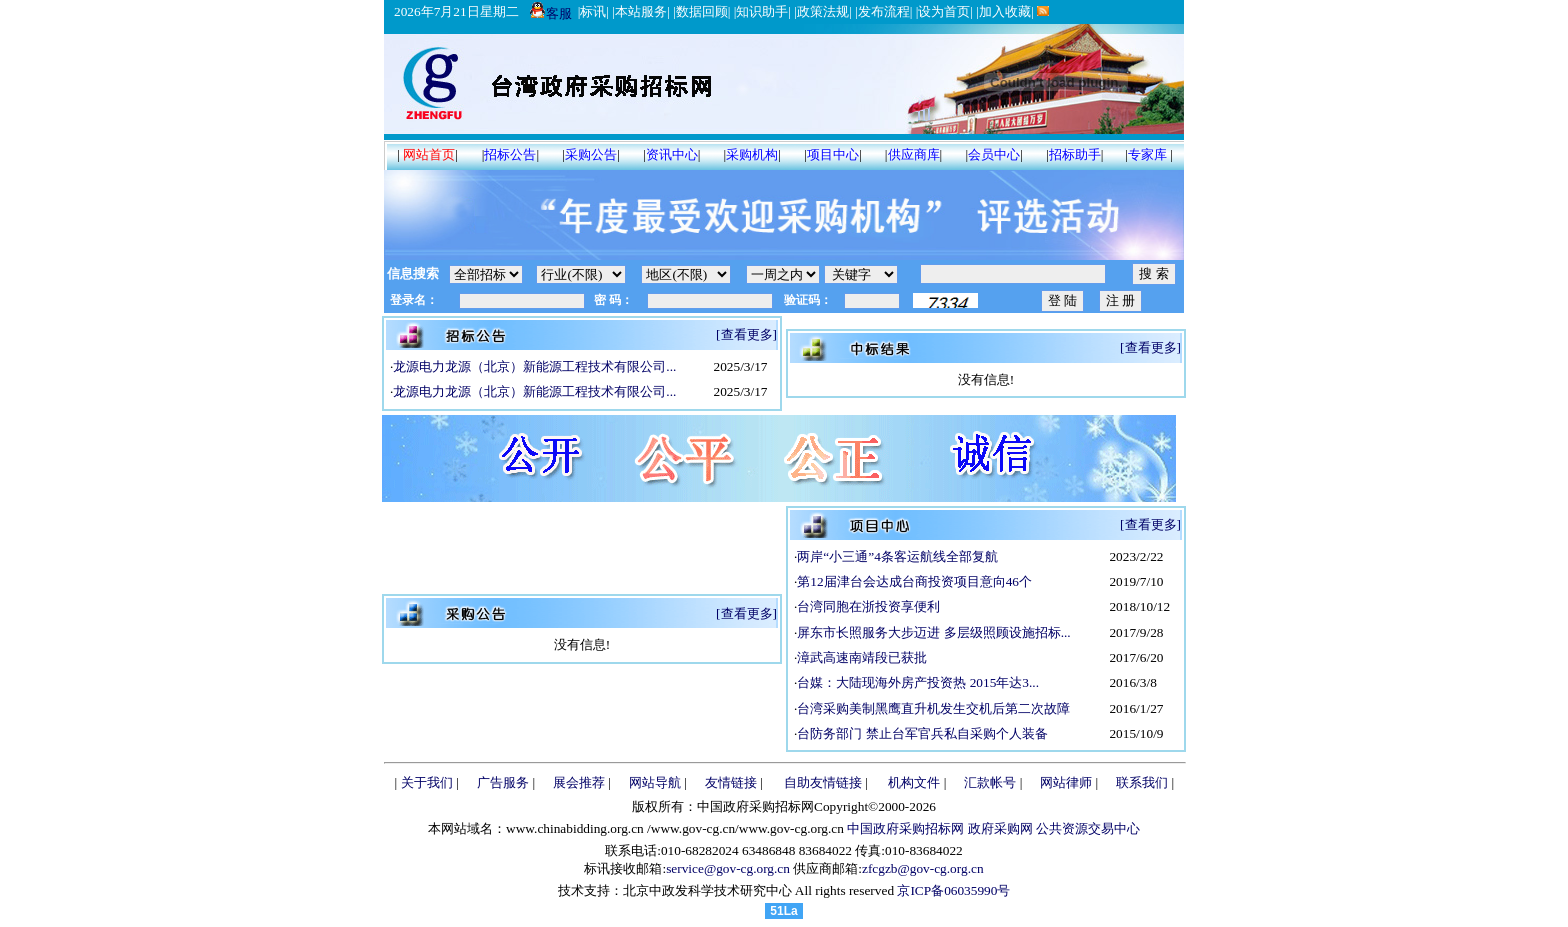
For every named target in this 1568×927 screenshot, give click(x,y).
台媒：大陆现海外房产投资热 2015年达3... (918, 682)
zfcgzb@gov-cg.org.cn (923, 868)
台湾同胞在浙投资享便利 (868, 606)
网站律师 (1066, 782)
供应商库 (914, 154)
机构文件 (914, 782)
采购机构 (752, 154)
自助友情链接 (823, 782)
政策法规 (823, 11)
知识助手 (762, 11)
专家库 (1147, 154)
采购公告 (591, 154)
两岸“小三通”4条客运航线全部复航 (897, 556)
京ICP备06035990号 (953, 890)
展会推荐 (579, 782)
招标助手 (1075, 154)
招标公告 (510, 154)
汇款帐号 (990, 782)
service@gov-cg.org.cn (728, 868)
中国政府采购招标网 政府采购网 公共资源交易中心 (992, 828)
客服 (551, 13)
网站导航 (655, 782)
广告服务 (503, 782)
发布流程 (884, 11)
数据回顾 (702, 11)
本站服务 (641, 11)
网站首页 (429, 154)
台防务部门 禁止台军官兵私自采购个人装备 (922, 733)
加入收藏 (1005, 11)
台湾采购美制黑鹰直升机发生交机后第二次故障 (933, 708)
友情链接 (731, 782)
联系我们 (1142, 782)
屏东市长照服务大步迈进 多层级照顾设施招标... (933, 632)
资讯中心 (672, 154)
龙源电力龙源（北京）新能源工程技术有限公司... (534, 366)
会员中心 (994, 154)
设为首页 (944, 11)
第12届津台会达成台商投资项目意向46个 (914, 581)
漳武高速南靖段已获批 (862, 657)
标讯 (593, 11)
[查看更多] (746, 334)
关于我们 (427, 782)
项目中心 (833, 154)
